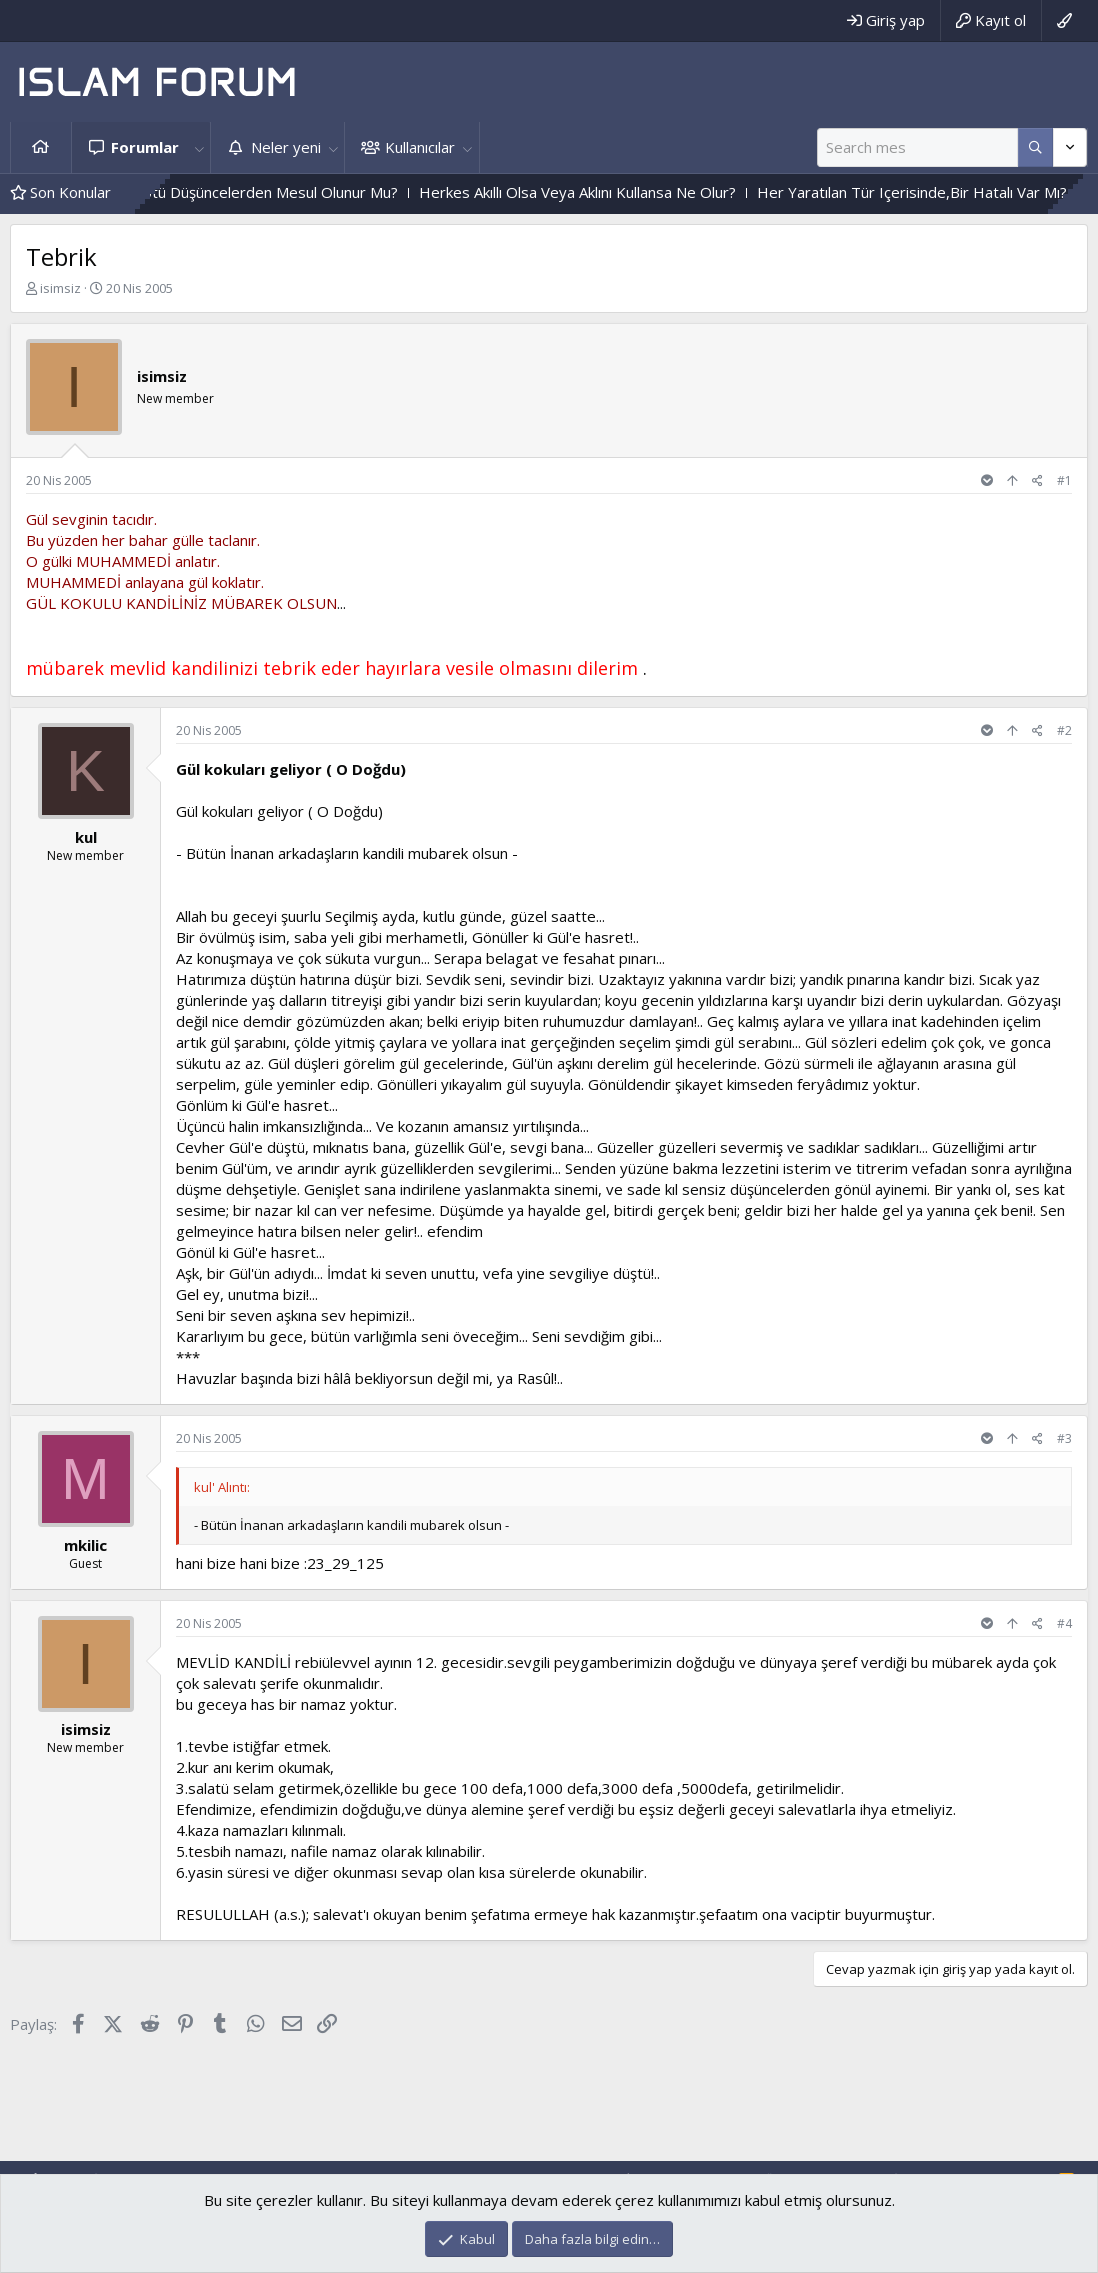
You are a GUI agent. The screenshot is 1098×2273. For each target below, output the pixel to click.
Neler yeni (286, 147)
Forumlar (145, 147)
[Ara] (917, 147)
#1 (1064, 480)
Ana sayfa (41, 147)
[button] (199, 147)
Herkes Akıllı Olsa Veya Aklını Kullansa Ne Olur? (622, 192)
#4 (1064, 1623)
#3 (1064, 1438)
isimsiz (60, 288)
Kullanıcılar (420, 147)
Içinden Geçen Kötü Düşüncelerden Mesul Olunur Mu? (260, 192)
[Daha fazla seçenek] (1035, 147)
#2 (1064, 730)
